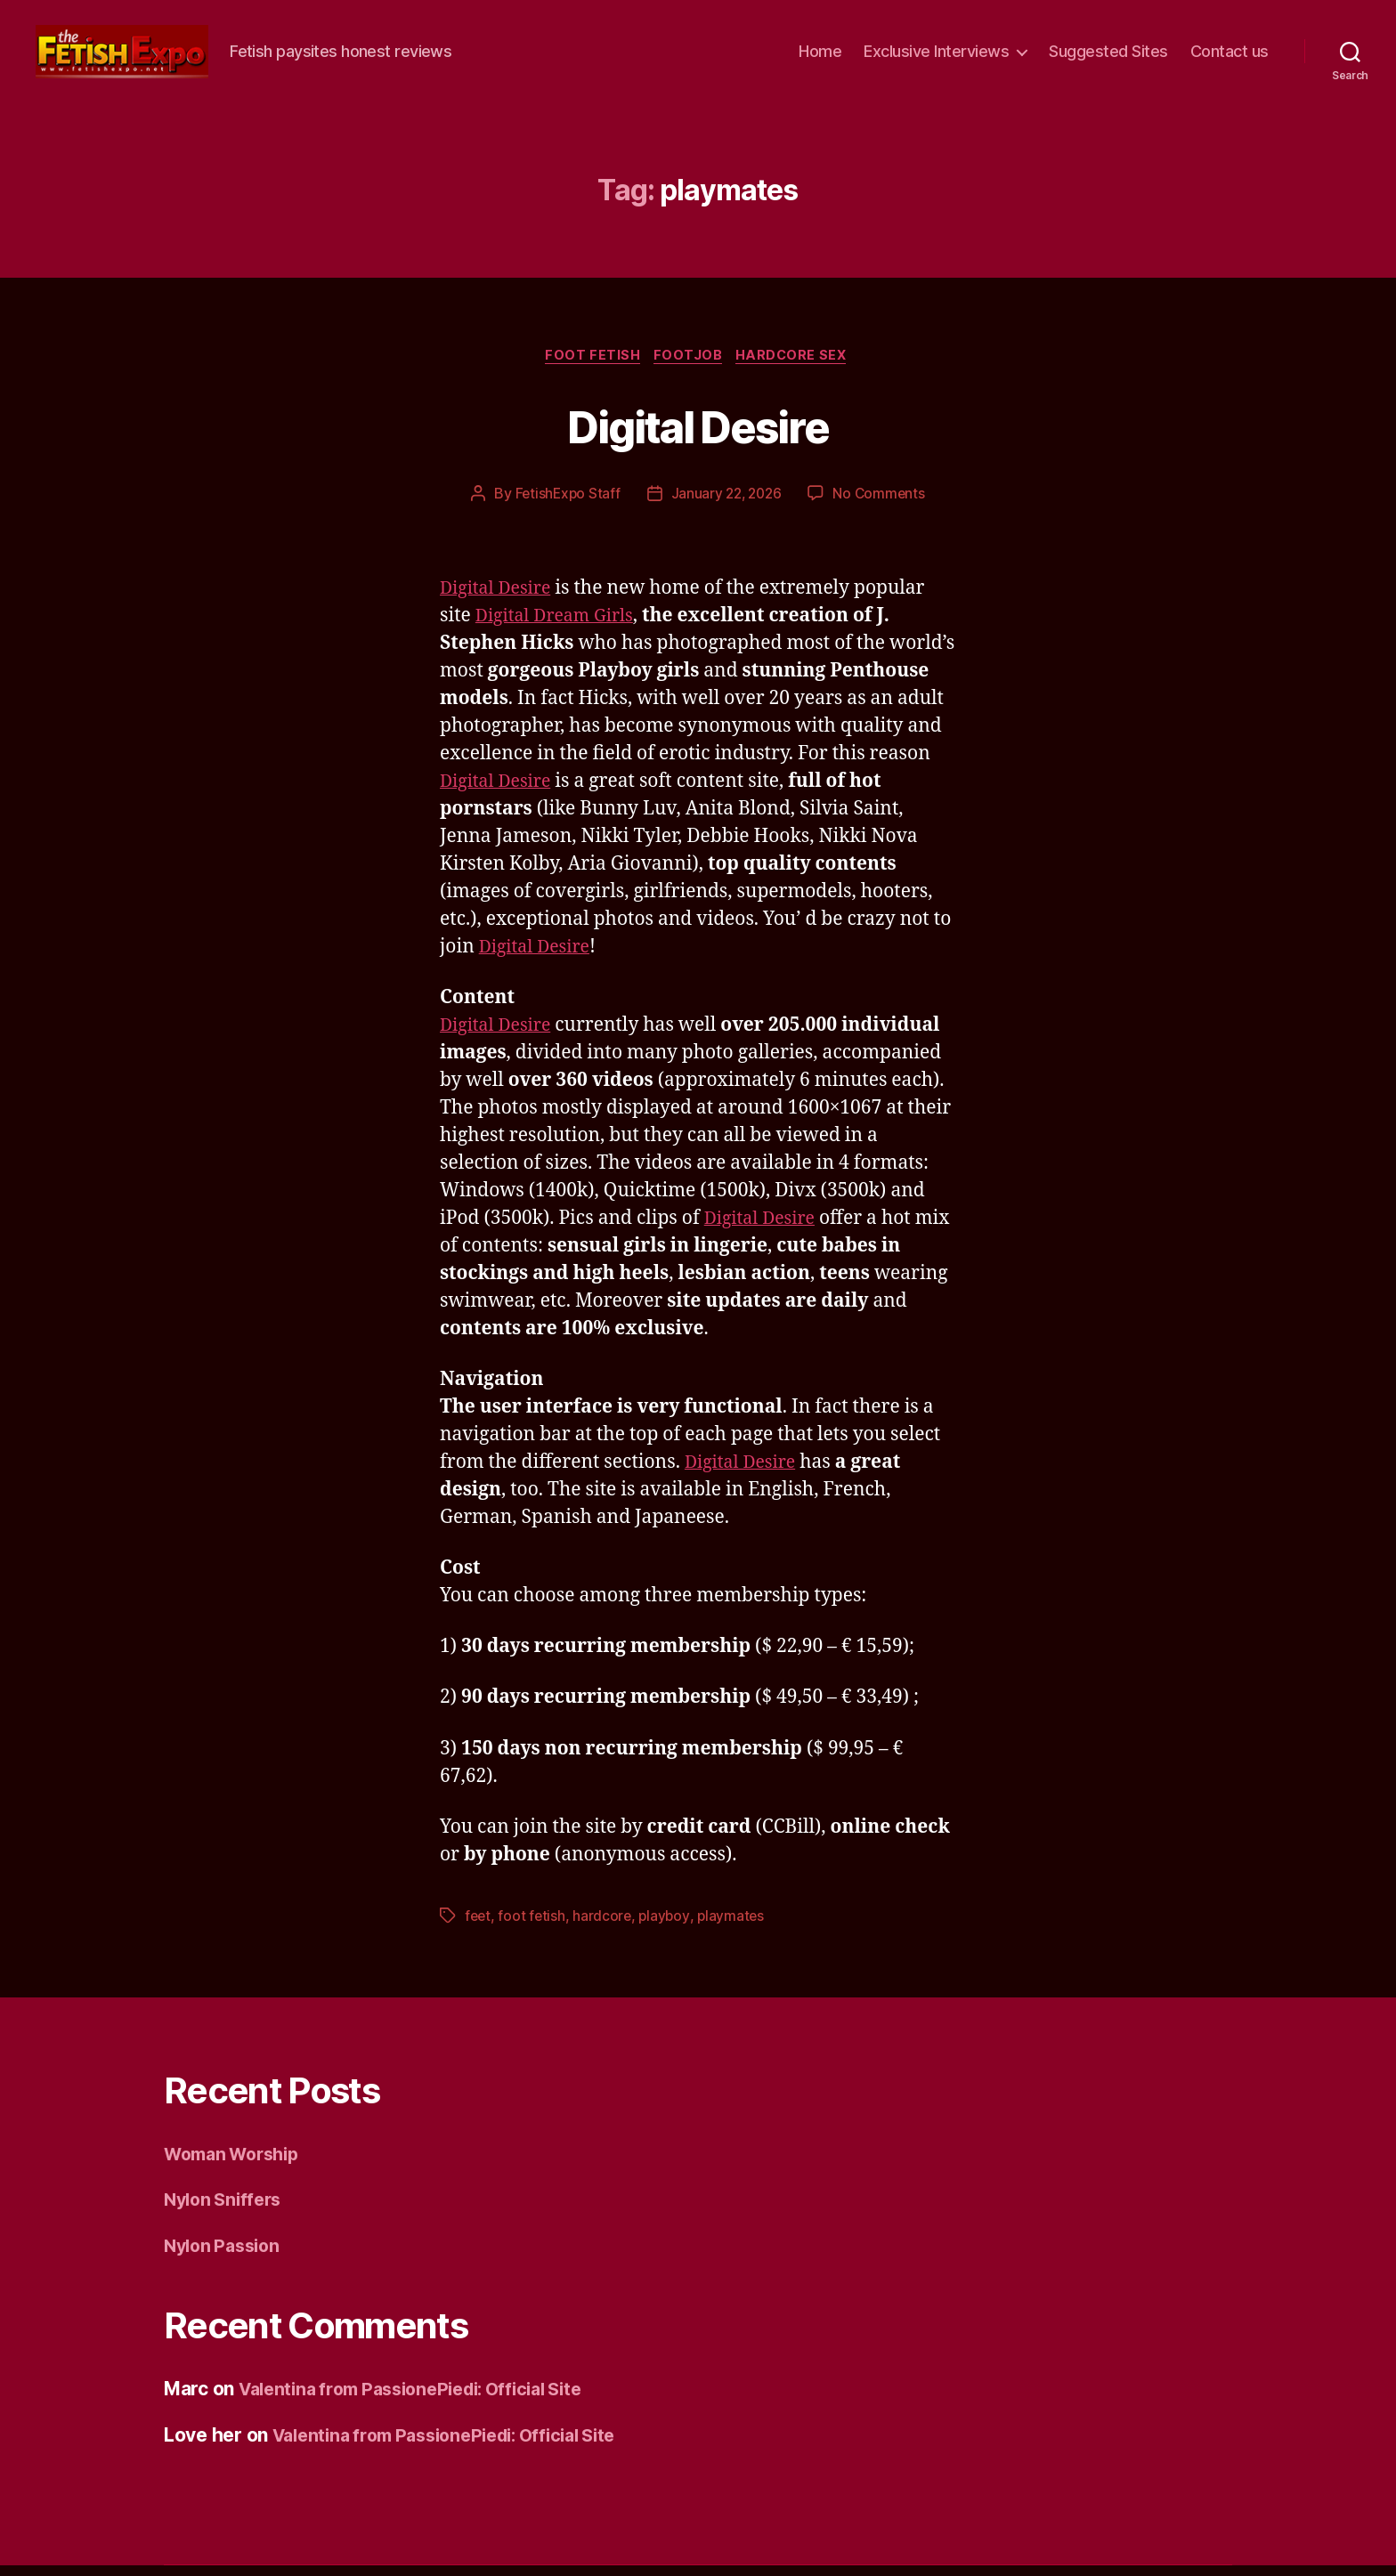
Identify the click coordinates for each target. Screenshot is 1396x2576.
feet (478, 1925)
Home (820, 54)
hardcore (605, 1925)
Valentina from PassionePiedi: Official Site (425, 2399)
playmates (736, 1925)
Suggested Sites (1108, 54)
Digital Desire (698, 432)
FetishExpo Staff (564, 503)
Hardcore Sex (798, 364)
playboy (668, 1925)
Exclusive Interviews (936, 54)
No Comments (882, 503)
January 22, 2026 (726, 503)
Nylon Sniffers (226, 2210)
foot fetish (533, 1925)
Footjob (689, 364)
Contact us (1229, 54)
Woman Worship (238, 2163)
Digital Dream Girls (560, 625)
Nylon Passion (226, 2255)
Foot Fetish (589, 364)
